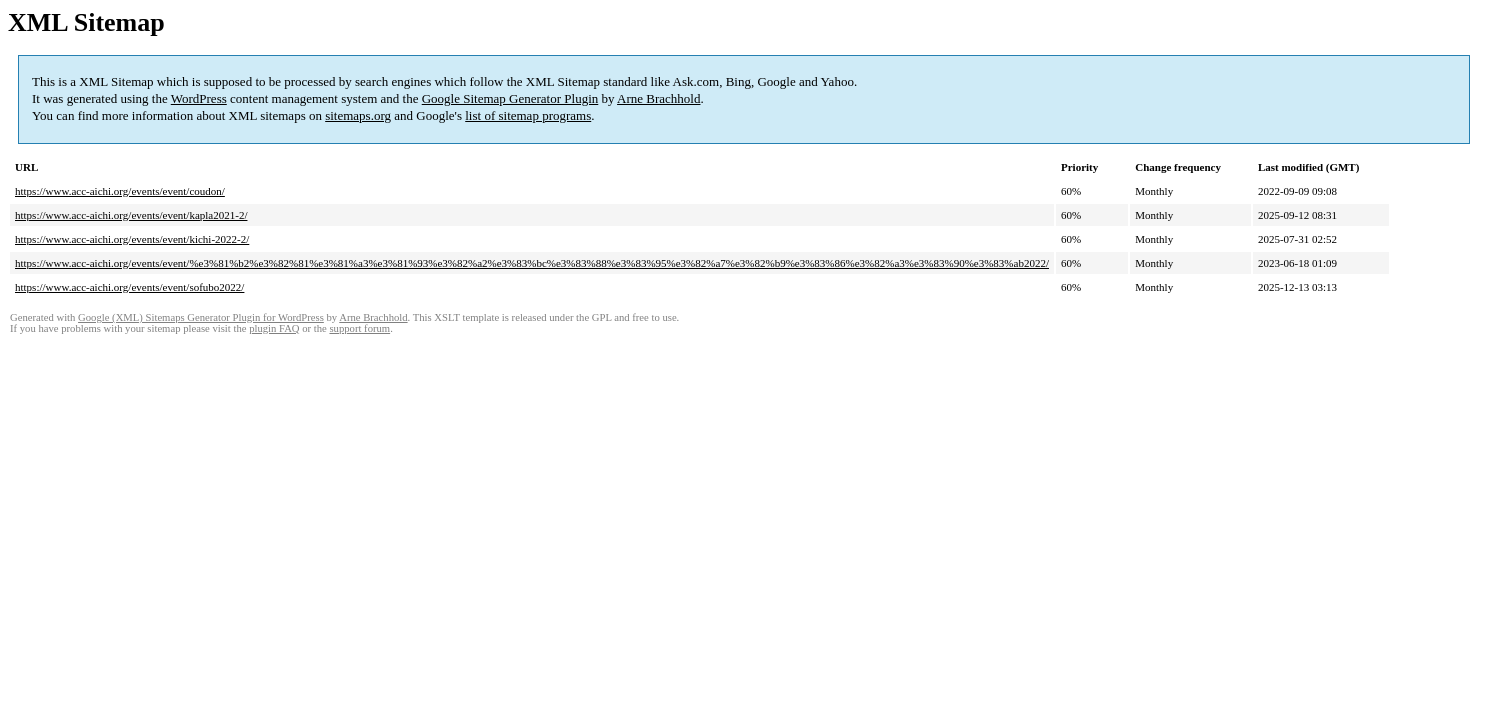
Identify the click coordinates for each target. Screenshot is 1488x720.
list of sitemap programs (528, 115)
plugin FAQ (274, 328)
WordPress (199, 98)
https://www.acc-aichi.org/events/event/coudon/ (120, 191)
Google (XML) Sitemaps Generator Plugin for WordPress (201, 317)
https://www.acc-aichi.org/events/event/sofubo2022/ (129, 287)
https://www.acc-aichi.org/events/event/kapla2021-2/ (131, 215)
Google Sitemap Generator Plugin (510, 98)
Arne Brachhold (658, 98)
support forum (359, 328)
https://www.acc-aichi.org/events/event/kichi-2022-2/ (132, 239)
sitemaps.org (358, 115)
